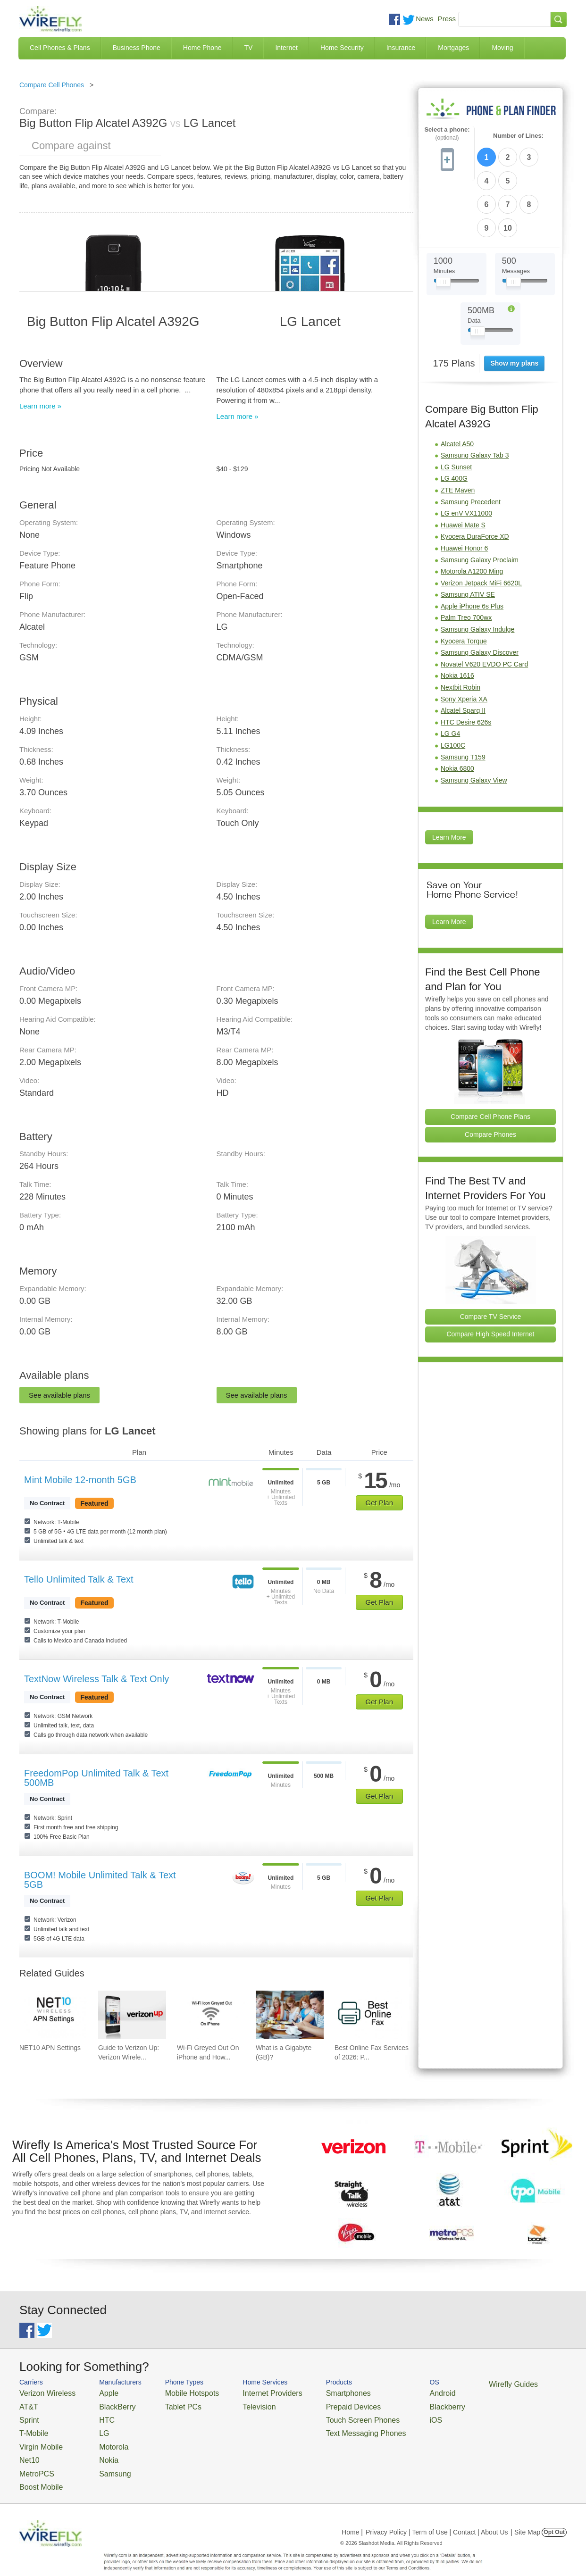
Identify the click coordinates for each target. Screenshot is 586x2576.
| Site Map (526, 2516)
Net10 (27, 2449)
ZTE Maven (458, 431)
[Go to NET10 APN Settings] (53, 2015)
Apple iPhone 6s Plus (472, 547)
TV (248, 47)
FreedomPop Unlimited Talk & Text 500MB (96, 1777)
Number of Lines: (518, 136)
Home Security (342, 47)
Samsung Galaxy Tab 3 (475, 396)
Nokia (96, 2449)
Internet (286, 47)
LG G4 (450, 675)
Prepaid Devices (316, 2404)
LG (93, 2426)
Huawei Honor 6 (464, 489)
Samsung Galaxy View (474, 721)
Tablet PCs (169, 2404)
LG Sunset (456, 408)
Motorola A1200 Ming (472, 513)
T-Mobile (31, 2426)
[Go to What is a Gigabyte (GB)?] (290, 2015)
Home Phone (202, 47)
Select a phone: (446, 133)
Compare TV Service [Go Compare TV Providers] (490, 1258)
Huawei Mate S (463, 466)
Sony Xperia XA (464, 640)
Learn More (449, 779)
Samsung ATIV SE (468, 536)
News (425, 19)
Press (447, 19)
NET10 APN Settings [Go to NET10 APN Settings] (50, 2047)
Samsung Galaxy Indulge (477, 571)
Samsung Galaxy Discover (480, 594)
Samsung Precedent (471, 443)
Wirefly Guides (456, 2383)
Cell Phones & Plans (60, 47)
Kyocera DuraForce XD (475, 478)
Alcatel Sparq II (463, 652)
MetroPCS (33, 2460)
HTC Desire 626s (466, 663)
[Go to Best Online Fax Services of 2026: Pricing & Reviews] (368, 2015)
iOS (388, 2415)
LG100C (453, 687)
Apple (96, 2392)
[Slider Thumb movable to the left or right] (443, 225)
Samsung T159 (463, 698)
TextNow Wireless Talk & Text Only (96, 1679)
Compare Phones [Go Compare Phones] (490, 1076)
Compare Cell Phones (51, 85)
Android (393, 2392)
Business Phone (136, 47)
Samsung (102, 2460)
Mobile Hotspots (176, 2392)
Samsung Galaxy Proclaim (480, 501)
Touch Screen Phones (324, 2415)
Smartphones (312, 2392)
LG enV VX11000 (466, 455)
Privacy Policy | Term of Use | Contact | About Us (437, 2516)
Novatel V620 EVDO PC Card (484, 605)
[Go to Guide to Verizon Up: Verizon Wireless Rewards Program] (132, 2015)
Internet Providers (246, 2392)
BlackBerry (103, 2404)
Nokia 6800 (457, 710)
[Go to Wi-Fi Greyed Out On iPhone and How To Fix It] (211, 2015)
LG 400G (454, 420)
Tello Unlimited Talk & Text (79, 1579)
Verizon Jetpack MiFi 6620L (481, 524)
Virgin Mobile (37, 2438)
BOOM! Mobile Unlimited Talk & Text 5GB (100, 1879)
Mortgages (453, 47)
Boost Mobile (37, 2472)
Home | (352, 2516)
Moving (502, 47)
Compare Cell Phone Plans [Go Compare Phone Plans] (490, 1058)
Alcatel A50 (457, 385)
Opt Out (554, 2516)
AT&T (26, 2404)
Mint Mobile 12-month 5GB (80, 1479)
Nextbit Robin (460, 629)
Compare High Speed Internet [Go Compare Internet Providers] (491, 1275)
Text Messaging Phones (326, 2426)
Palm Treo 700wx (466, 559)
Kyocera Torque (464, 582)
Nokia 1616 (457, 617)
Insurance (400, 47)
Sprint (27, 2415)
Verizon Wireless (42, 2392)
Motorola (101, 2438)
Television (235, 2404)
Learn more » (40, 406)
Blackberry (397, 2404)
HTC (95, 2415)
